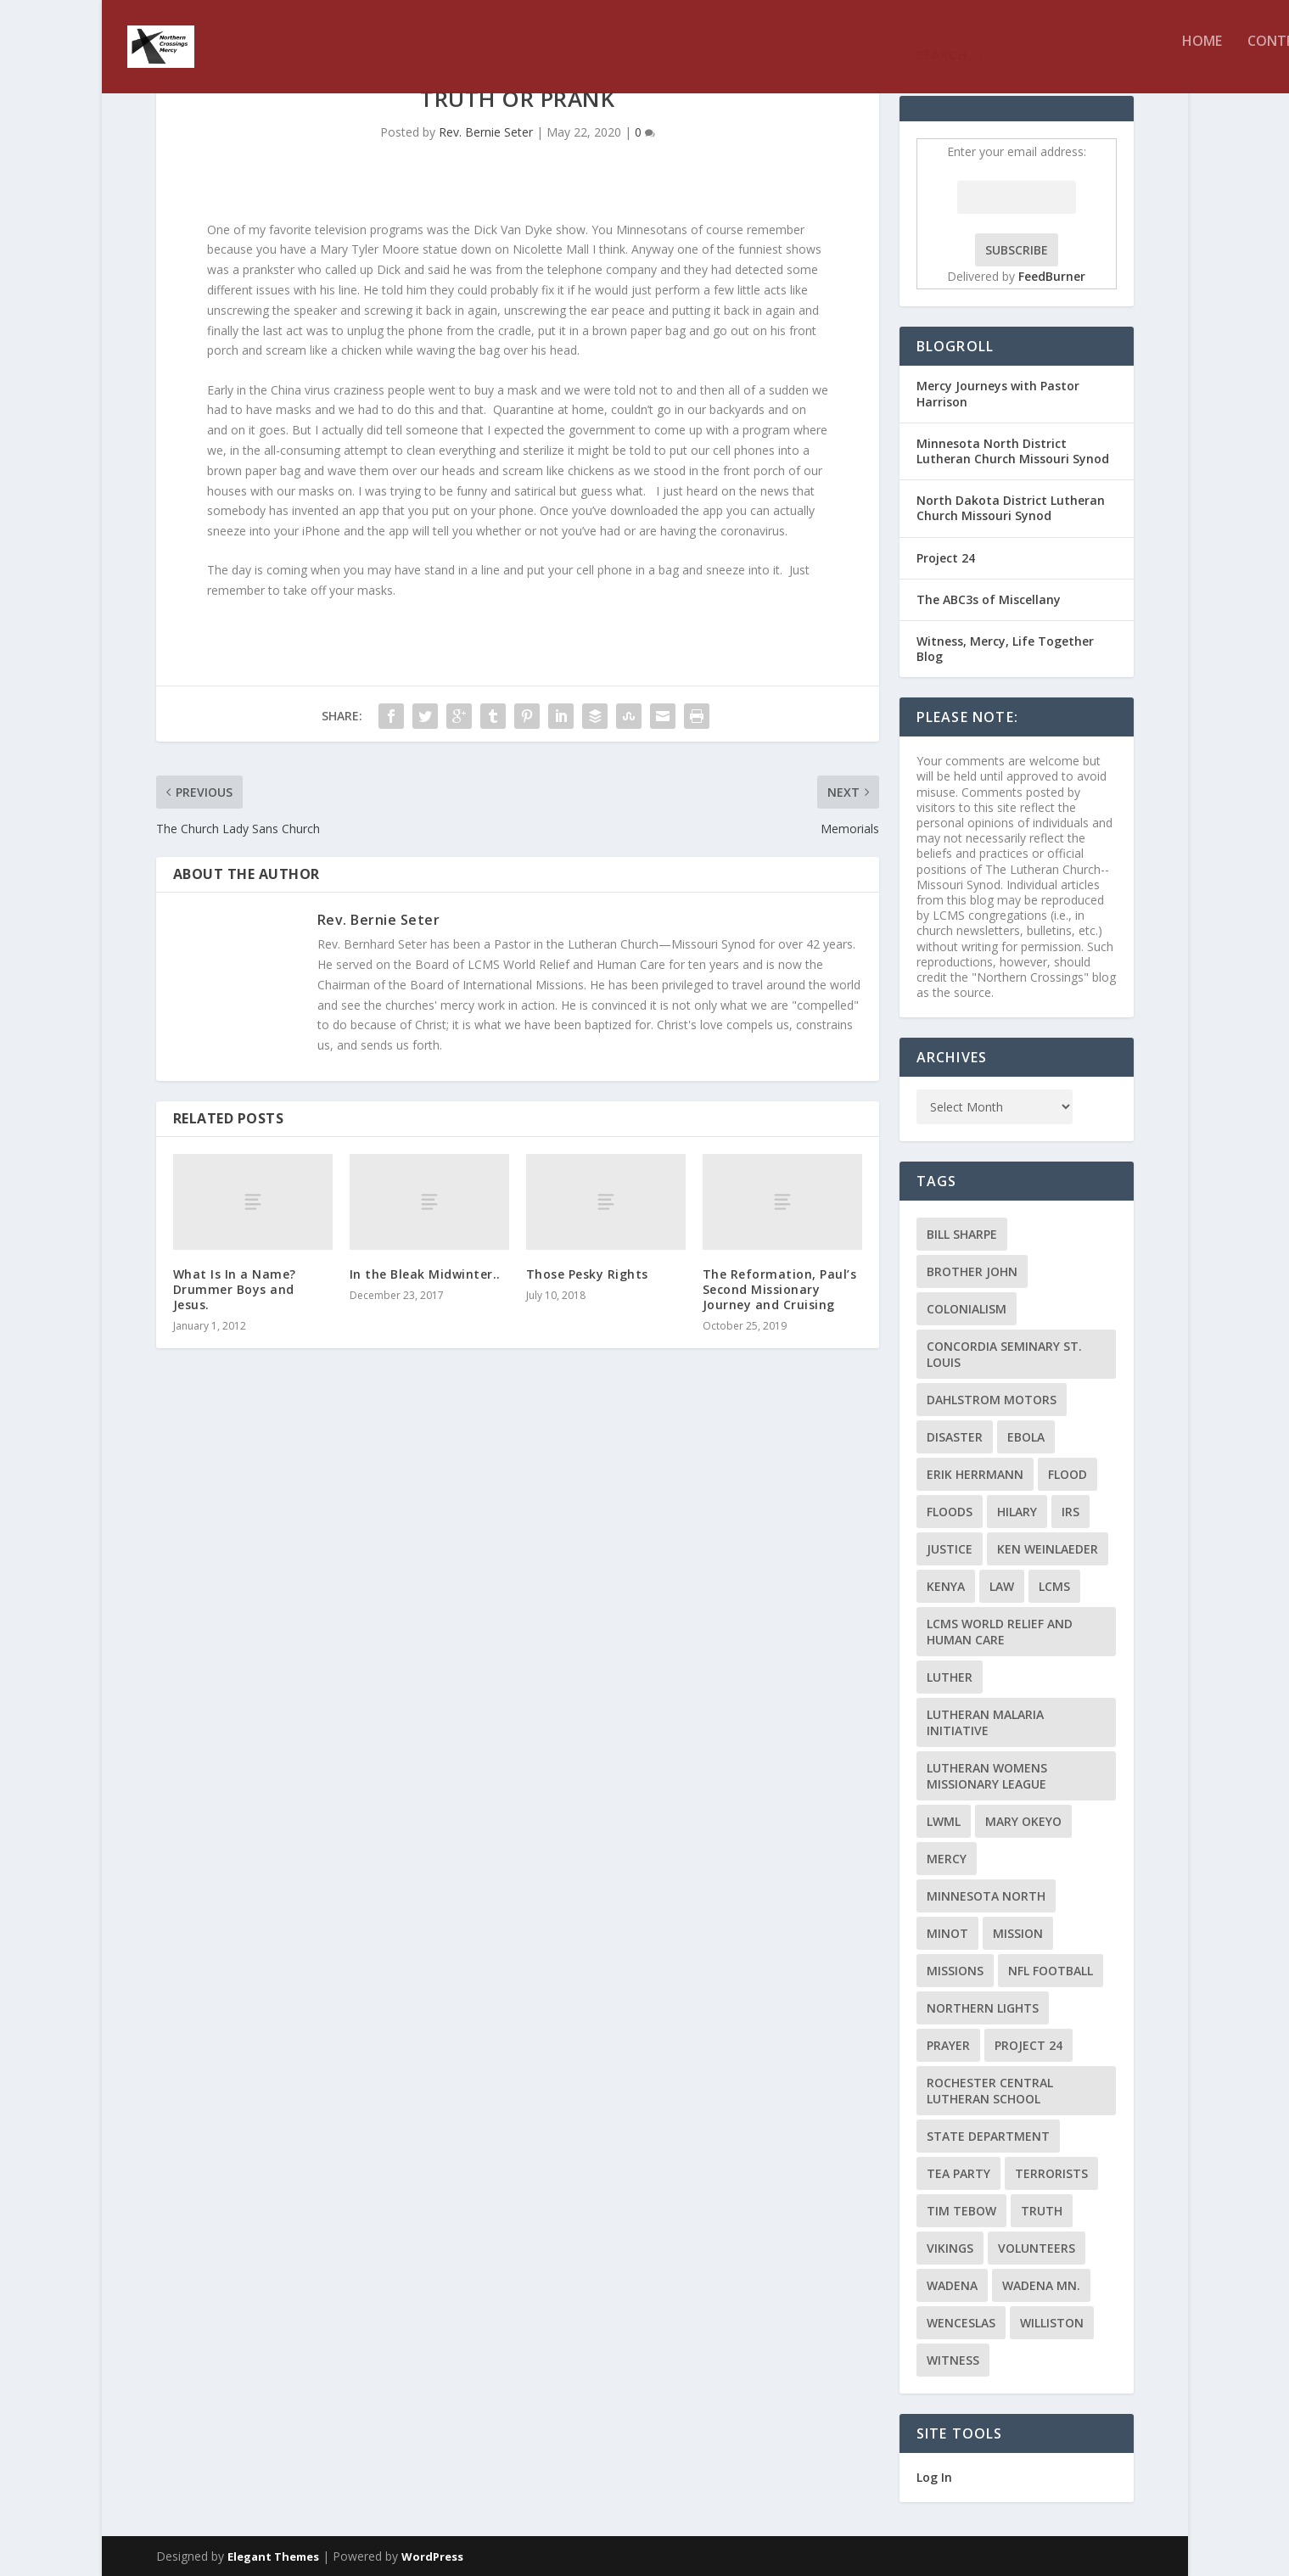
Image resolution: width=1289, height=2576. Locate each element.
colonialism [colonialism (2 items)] (966, 1309)
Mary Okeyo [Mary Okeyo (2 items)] (1023, 1821)
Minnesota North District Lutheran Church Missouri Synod (1012, 451)
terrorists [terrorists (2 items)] (1051, 2173)
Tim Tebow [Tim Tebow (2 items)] (961, 2211)
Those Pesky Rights (587, 1274)
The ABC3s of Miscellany (988, 599)
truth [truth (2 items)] (1041, 2211)
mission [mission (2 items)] (1018, 1933)
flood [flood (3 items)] (1067, 1474)
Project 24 (945, 558)
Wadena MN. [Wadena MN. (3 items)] (1041, 2285)
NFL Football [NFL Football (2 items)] (1050, 1971)
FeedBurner (1051, 276)
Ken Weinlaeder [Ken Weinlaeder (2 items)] (1047, 1549)
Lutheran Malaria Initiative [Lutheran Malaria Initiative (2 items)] (985, 1722)
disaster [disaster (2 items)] (955, 1437)
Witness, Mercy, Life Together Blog (1005, 648)
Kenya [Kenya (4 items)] (946, 1586)
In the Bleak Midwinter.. (425, 1274)
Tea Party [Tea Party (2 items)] (958, 2173)
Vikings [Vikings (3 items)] (950, 2248)
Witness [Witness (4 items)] (953, 2360)
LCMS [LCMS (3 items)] (1054, 1586)
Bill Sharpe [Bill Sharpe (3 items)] (962, 1234)
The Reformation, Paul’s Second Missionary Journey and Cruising (780, 1289)
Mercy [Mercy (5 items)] (947, 1859)
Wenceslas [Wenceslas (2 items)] (961, 2323)
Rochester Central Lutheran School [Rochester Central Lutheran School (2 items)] (990, 2091)
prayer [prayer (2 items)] (948, 2045)
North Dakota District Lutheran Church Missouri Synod (1010, 508)
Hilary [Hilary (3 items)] (1017, 1512)
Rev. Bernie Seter (486, 132)
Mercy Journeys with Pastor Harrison (997, 393)
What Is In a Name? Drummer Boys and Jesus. (234, 1289)
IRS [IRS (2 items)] (1070, 1512)
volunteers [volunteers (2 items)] (1036, 2248)
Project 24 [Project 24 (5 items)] (1028, 2045)
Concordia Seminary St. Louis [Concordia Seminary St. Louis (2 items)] (1004, 1354)
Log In (934, 2477)
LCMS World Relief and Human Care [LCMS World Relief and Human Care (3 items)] (1000, 1632)
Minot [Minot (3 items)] (947, 1933)
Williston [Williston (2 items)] (1052, 2323)
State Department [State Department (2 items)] (988, 2136)
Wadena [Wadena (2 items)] (952, 2285)
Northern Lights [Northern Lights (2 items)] (983, 2008)
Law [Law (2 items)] (1001, 1586)
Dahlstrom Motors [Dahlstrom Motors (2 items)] (991, 1400)
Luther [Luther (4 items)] (949, 1677)
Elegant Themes (273, 2556)
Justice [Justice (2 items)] (949, 1549)
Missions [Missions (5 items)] (955, 1971)
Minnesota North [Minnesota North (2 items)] (986, 1896)
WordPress (432, 2556)
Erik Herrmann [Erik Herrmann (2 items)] (975, 1474)
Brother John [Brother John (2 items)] (972, 1271)
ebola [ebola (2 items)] (1026, 1437)
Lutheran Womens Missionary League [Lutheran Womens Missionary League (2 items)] (987, 1776)
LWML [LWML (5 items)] (944, 1821)
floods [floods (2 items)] (949, 1512)
